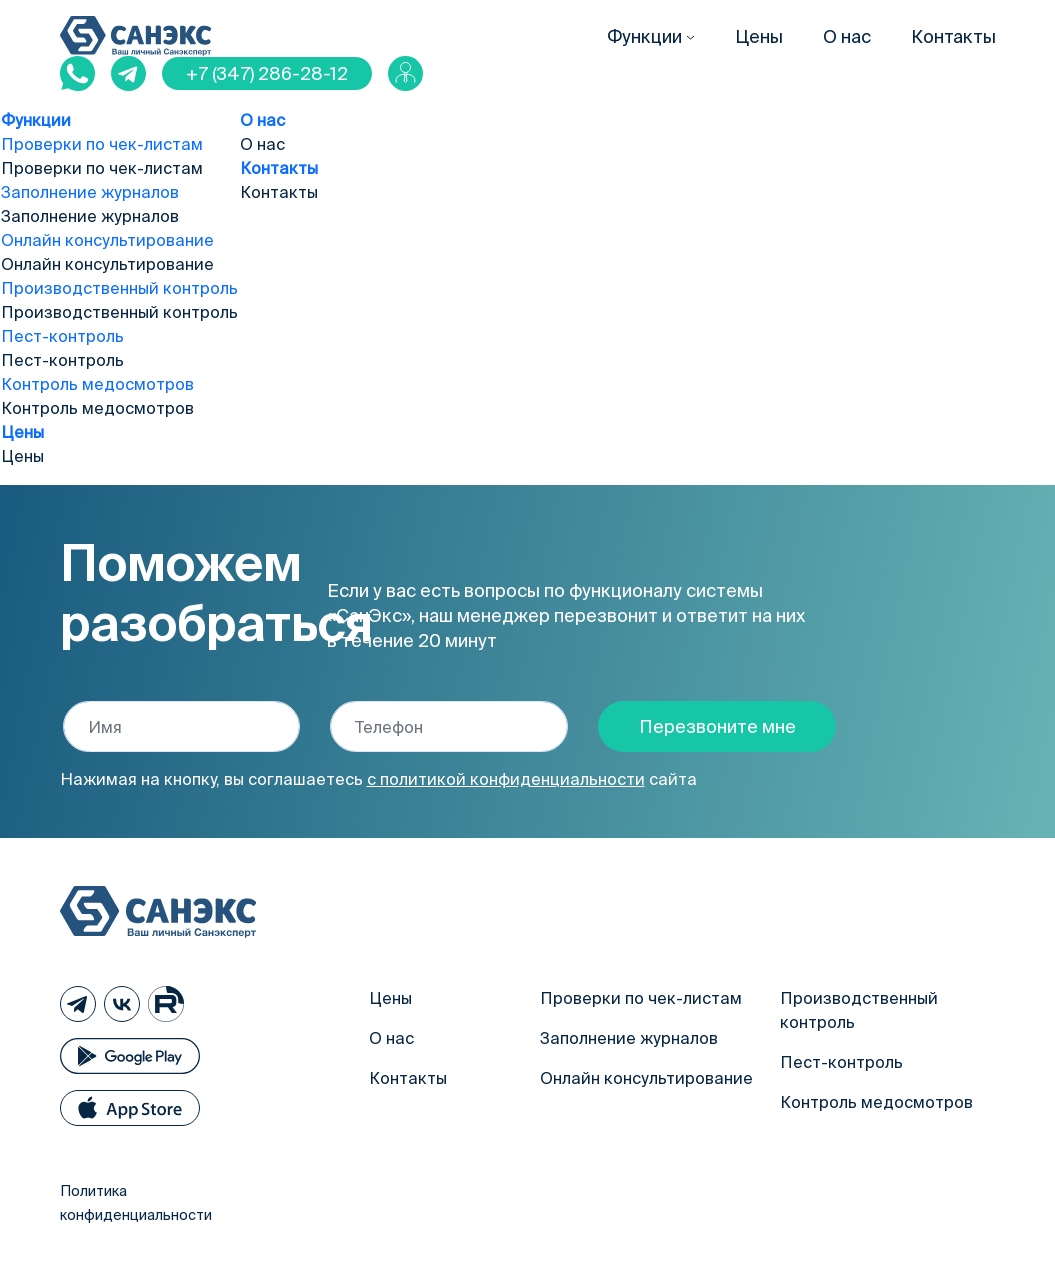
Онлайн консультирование (107, 240)
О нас (847, 36)
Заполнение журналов (90, 192)
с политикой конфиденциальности (506, 779)
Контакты (953, 36)
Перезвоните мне (717, 726)
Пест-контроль (62, 336)
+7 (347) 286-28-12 (267, 73)
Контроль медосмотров (97, 384)
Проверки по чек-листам (102, 144)
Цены (759, 36)
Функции (644, 36)
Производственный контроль (119, 288)
